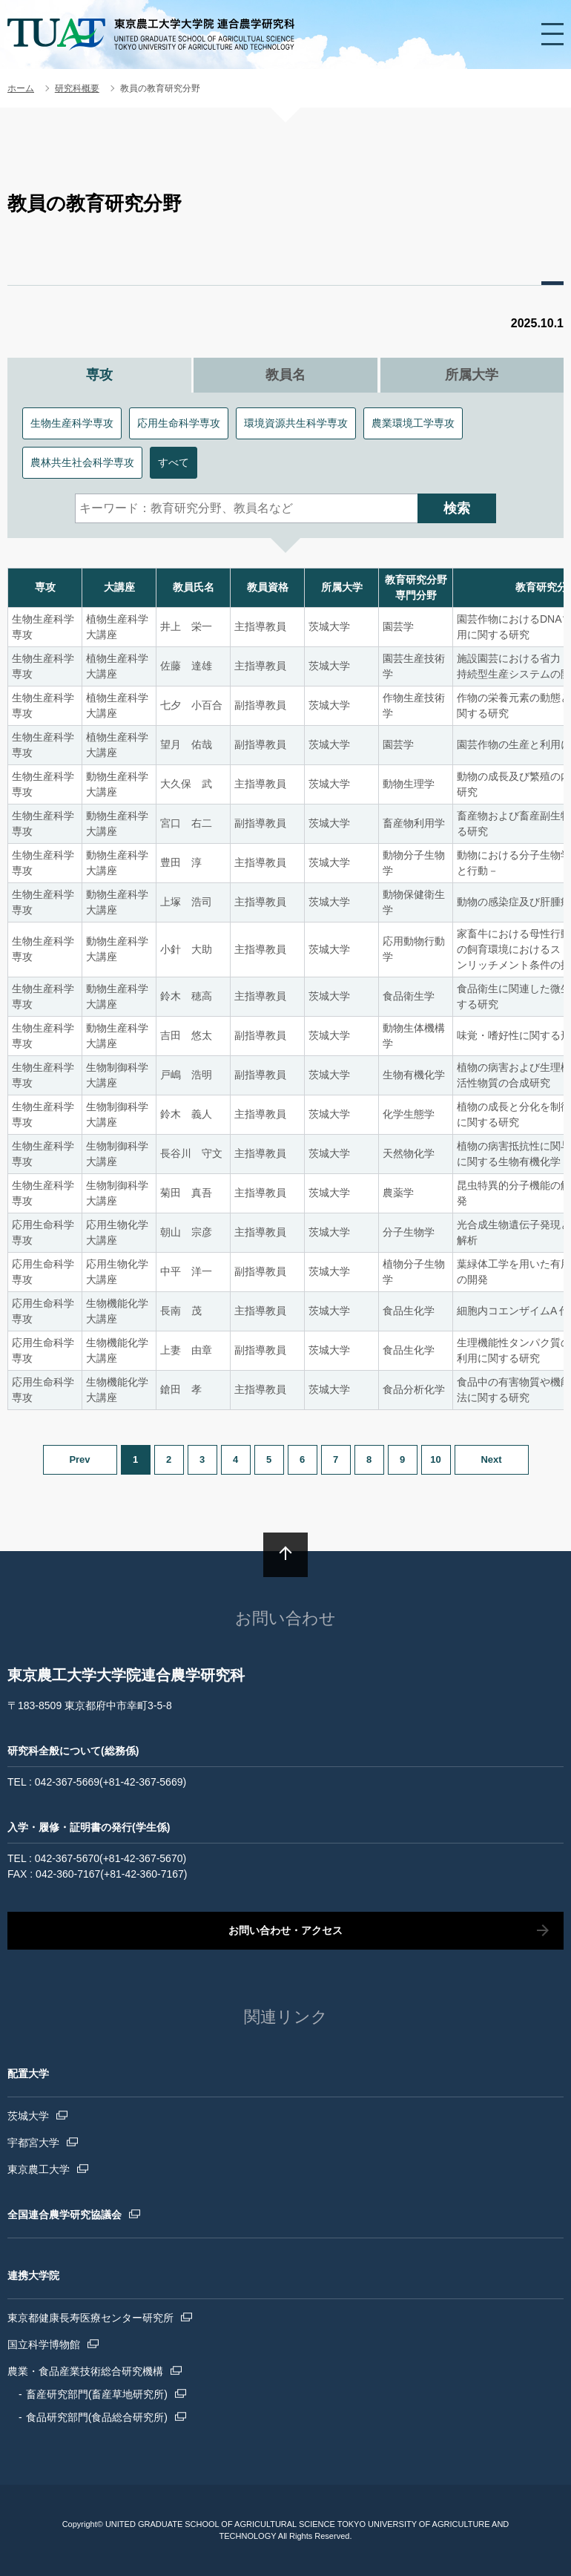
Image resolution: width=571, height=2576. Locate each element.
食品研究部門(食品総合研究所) (97, 2417)
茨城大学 (28, 2116)
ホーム (20, 88)
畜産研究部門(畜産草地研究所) (97, 2394)
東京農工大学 (38, 2169)
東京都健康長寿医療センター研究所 (90, 2318)
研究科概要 (77, 88)
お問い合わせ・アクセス (285, 1930)
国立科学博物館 (43, 2344)
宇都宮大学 (33, 2143)
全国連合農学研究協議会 (64, 2215)
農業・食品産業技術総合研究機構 (85, 2371)
